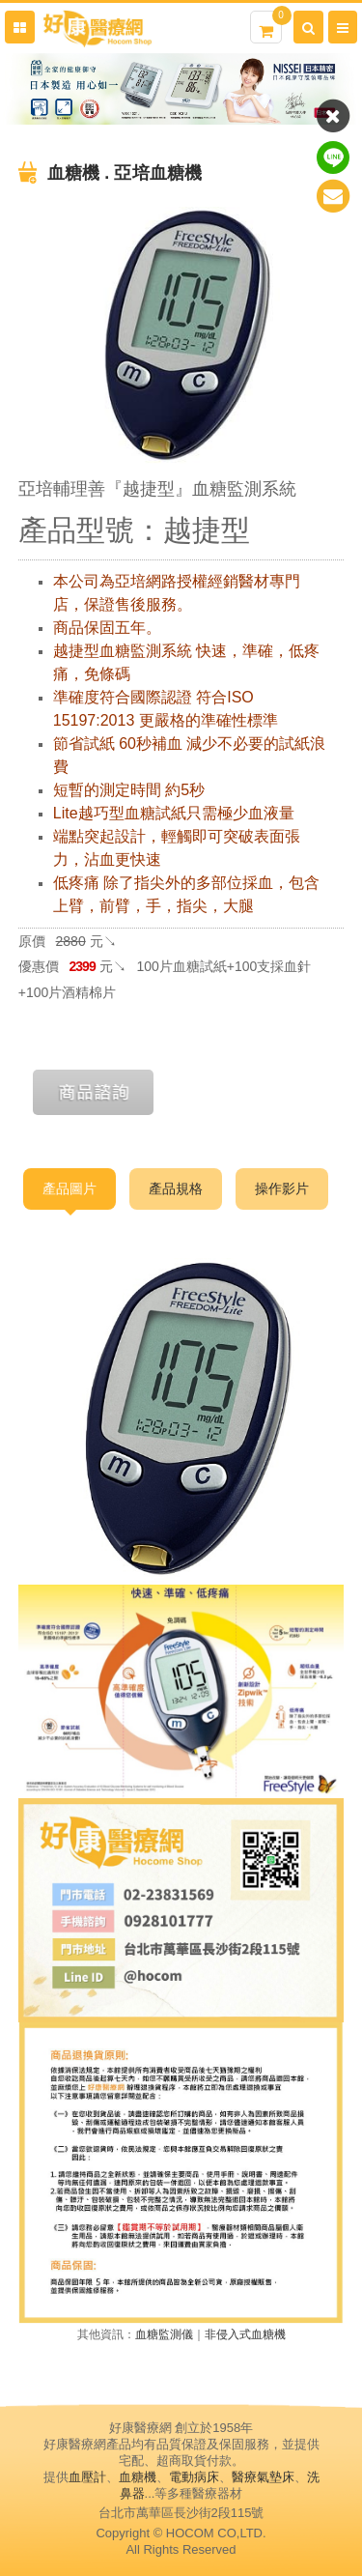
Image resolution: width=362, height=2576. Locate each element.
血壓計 (87, 2477)
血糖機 (137, 2477)
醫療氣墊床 (263, 2477)
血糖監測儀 (164, 2334)
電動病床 (194, 2477)
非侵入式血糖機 (245, 2334)
